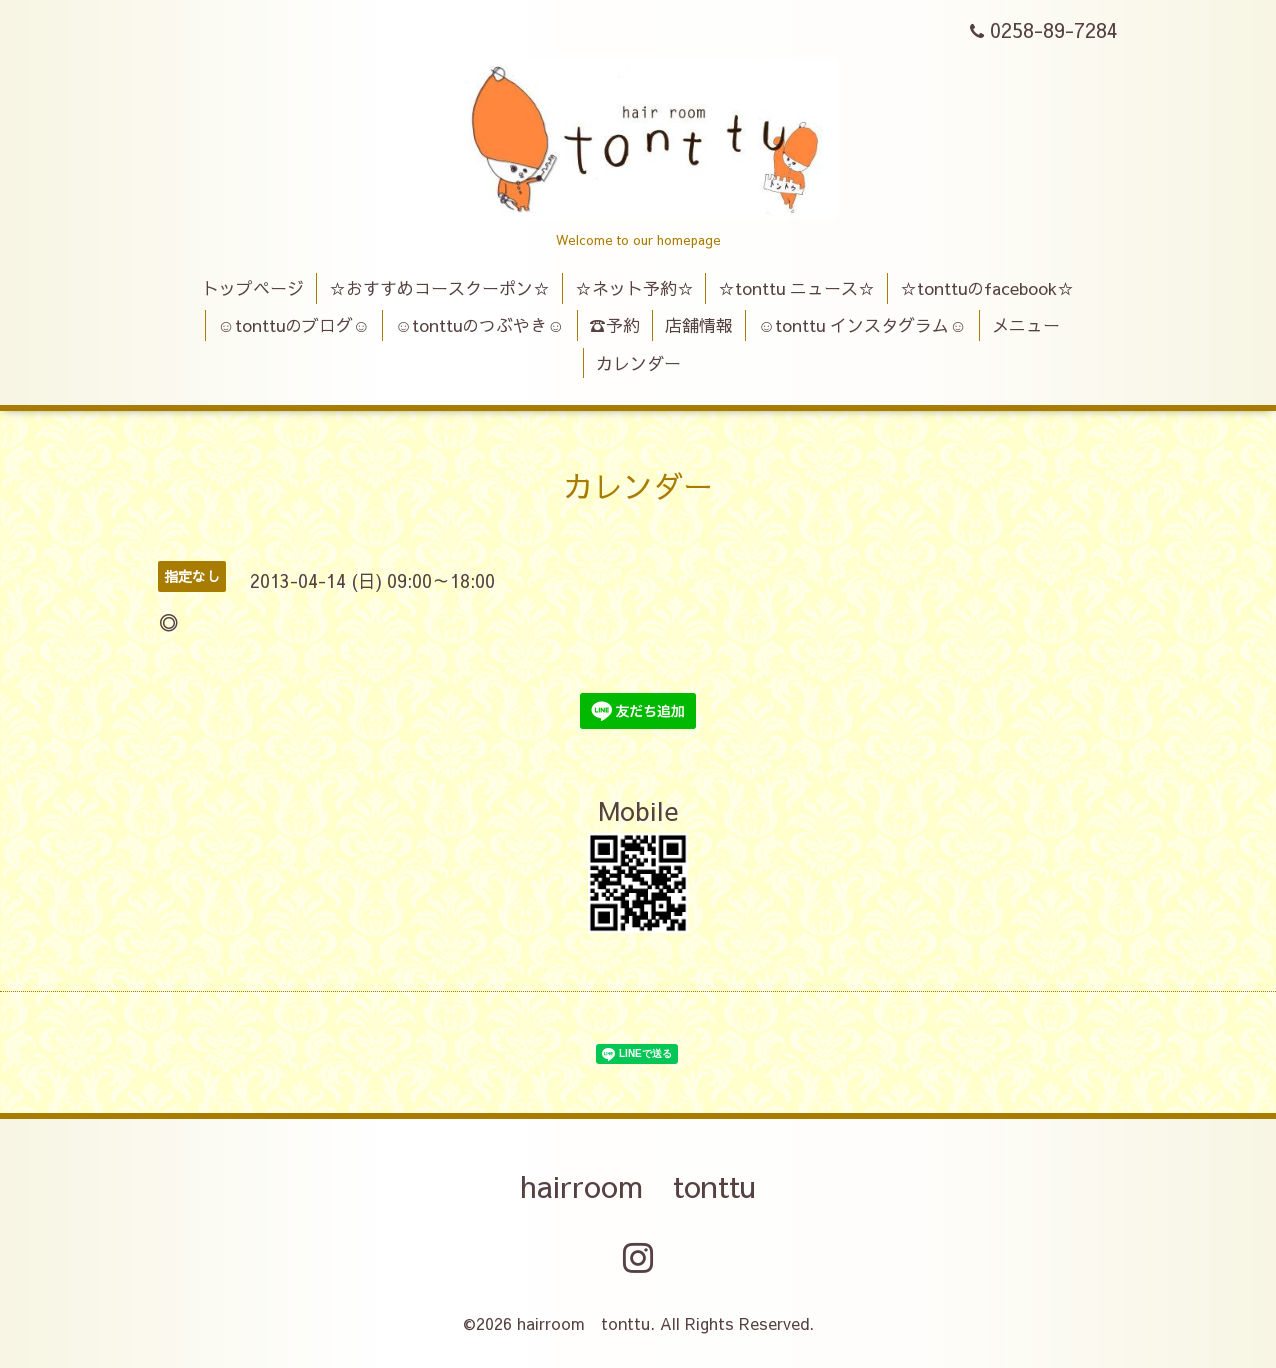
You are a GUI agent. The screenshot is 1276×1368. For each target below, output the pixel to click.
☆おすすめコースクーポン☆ (439, 288)
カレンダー (638, 363)
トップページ (253, 288)
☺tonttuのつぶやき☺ (480, 325)
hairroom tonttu (638, 1185)
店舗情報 (699, 325)
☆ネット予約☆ (634, 288)
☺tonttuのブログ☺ (293, 325)
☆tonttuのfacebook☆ (987, 288)
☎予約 (614, 325)
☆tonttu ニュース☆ (796, 288)
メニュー (1026, 325)
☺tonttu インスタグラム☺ (862, 325)
